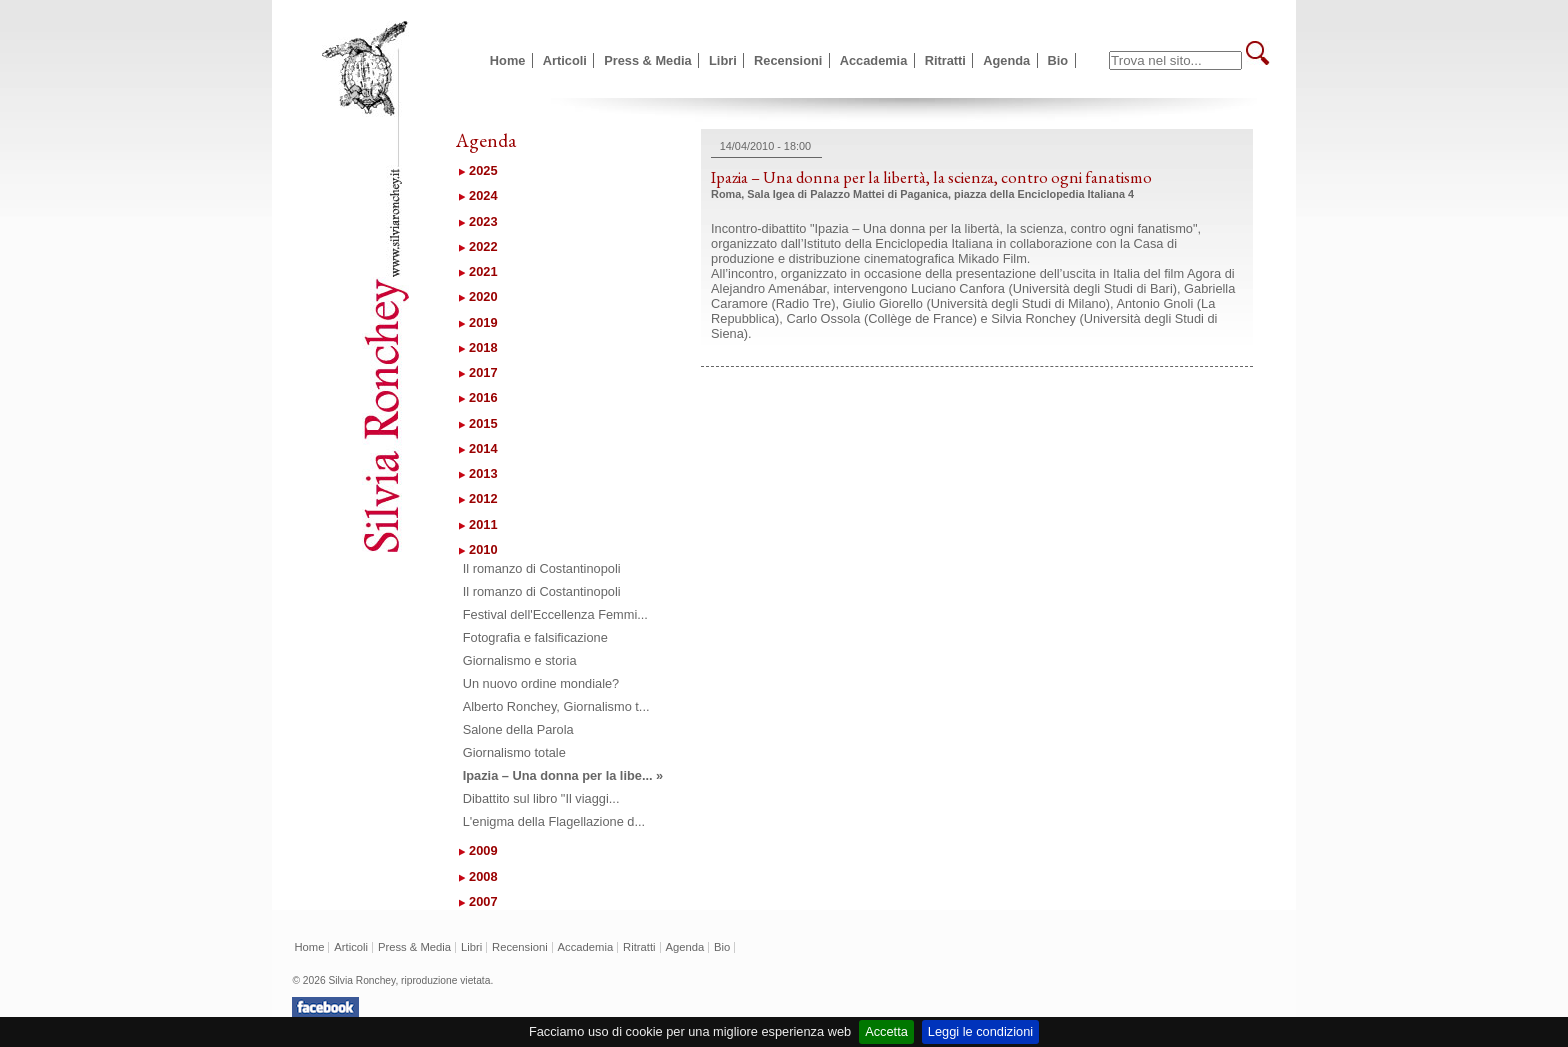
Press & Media (648, 60)
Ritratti (945, 60)
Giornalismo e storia (520, 660)
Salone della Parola (518, 729)
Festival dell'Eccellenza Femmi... (555, 614)
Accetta (886, 1031)
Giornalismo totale (514, 752)
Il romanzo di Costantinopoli (542, 568)
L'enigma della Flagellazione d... (554, 821)
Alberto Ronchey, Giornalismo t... (556, 706)
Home (508, 60)
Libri (723, 60)
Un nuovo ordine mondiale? (541, 683)
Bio (1058, 60)
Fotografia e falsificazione (535, 637)
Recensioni (788, 60)
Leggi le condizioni (980, 1031)
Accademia (874, 60)
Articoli (565, 60)
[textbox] (1175, 60)
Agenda (1006, 60)
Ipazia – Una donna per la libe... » (563, 775)
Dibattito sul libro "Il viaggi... (541, 798)
